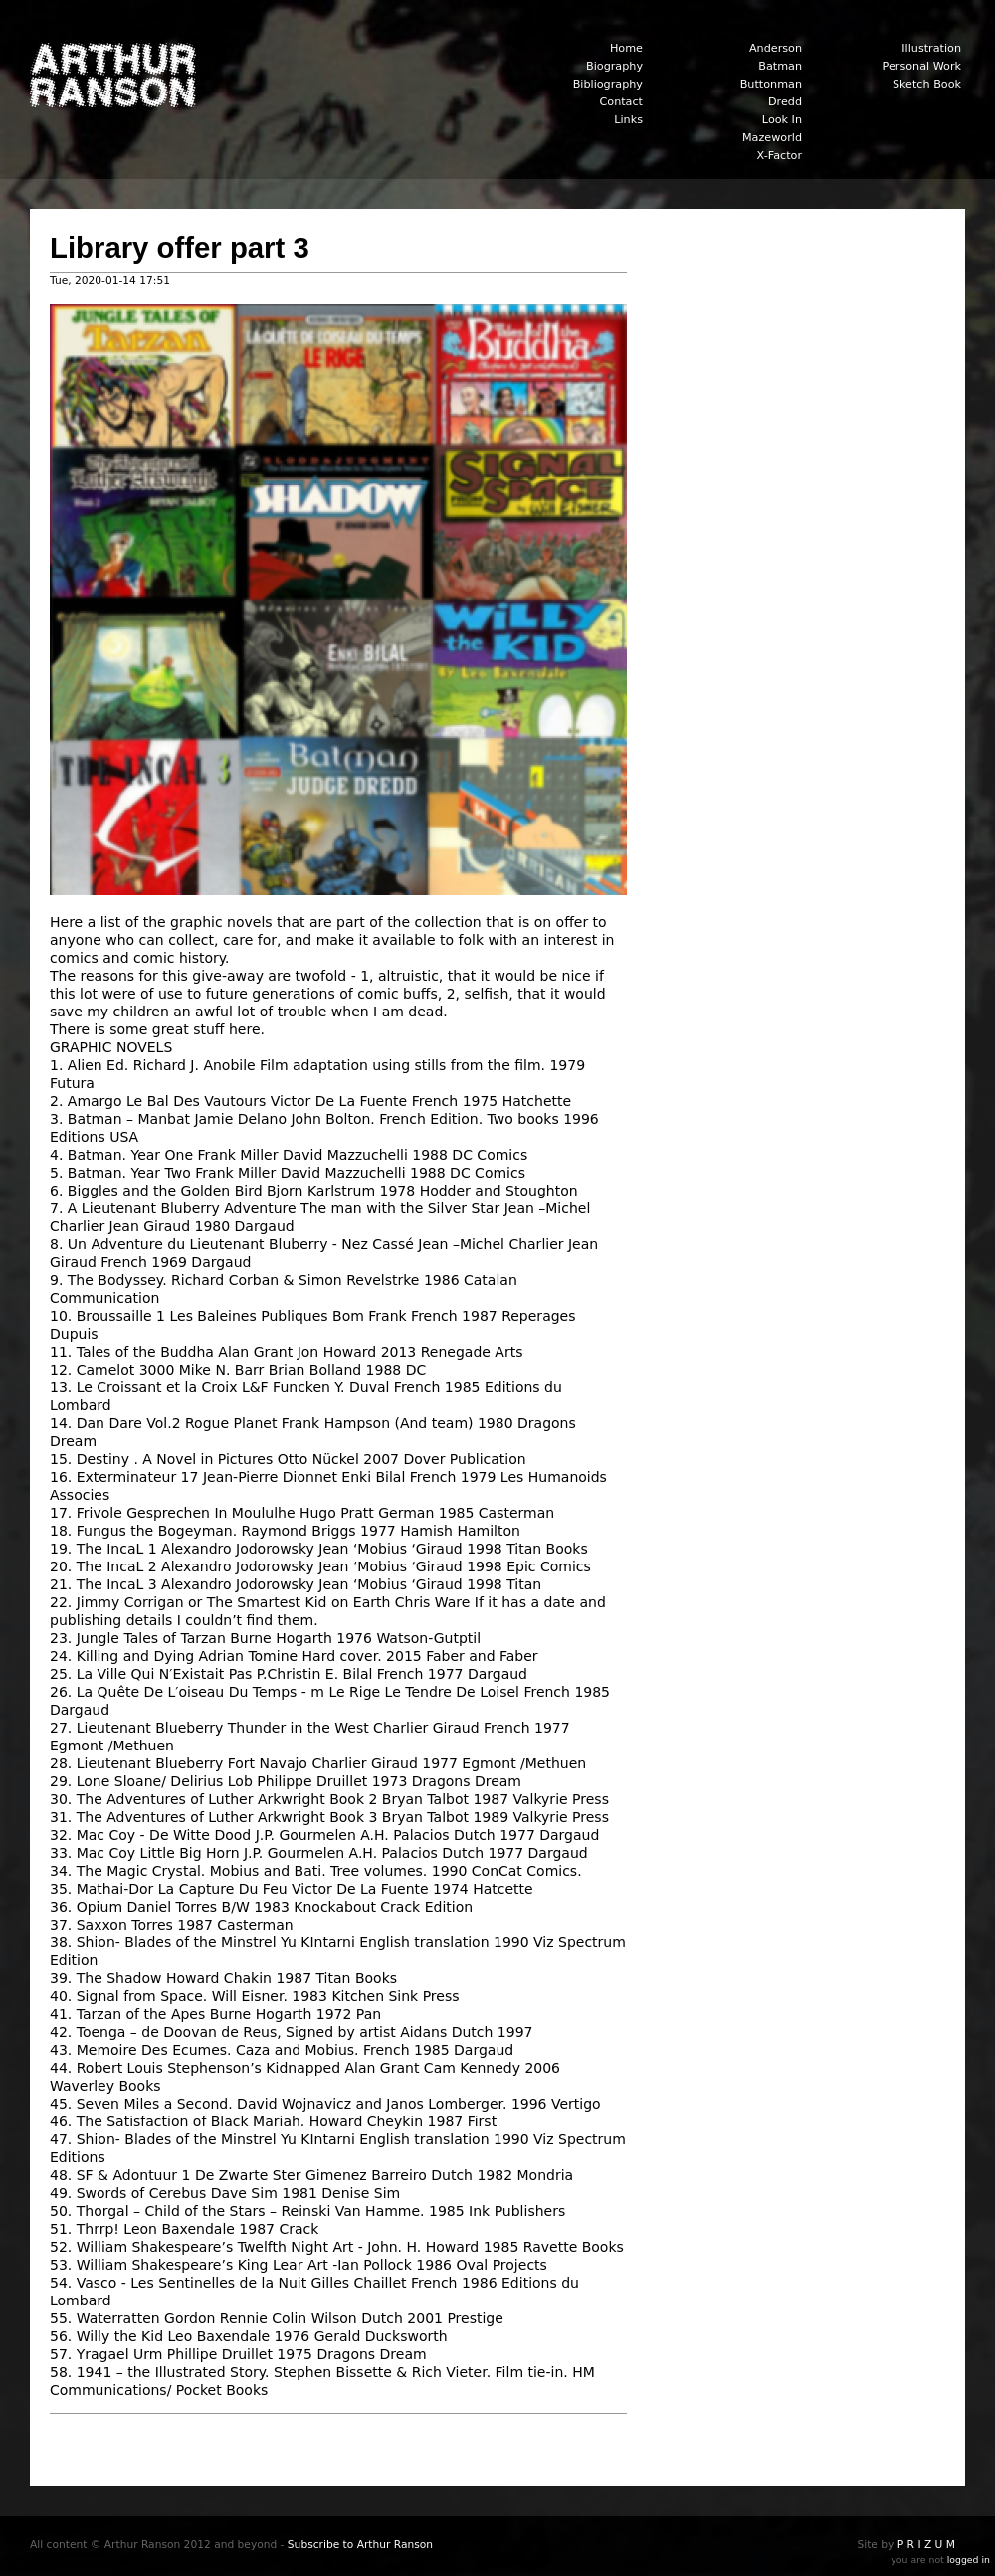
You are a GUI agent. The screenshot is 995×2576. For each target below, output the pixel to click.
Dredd (785, 101)
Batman (780, 66)
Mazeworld (772, 137)
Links (628, 119)
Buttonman (771, 84)
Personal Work (922, 66)
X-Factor (779, 155)
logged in (968, 2559)
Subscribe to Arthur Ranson (360, 2544)
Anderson (775, 48)
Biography (614, 66)
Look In (782, 119)
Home (626, 48)
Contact (621, 101)
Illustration (931, 48)
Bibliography (608, 84)
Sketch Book (927, 84)
